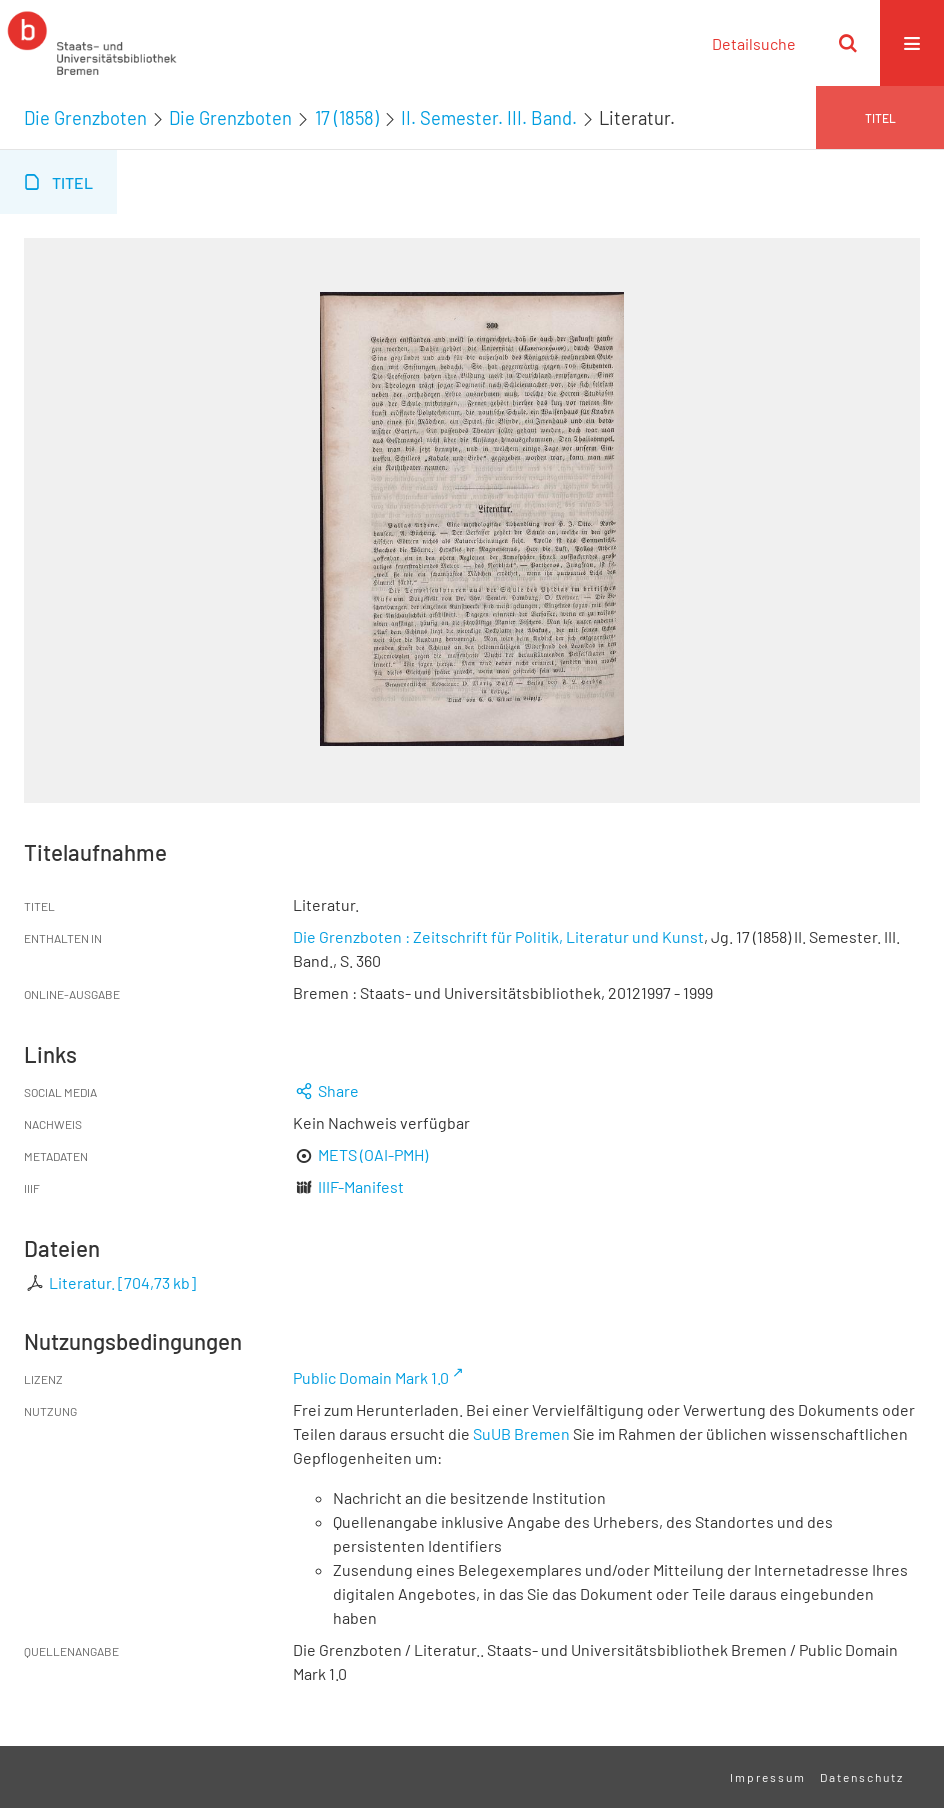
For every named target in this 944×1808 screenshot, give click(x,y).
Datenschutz (862, 1777)
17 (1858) (347, 118)
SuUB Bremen (521, 1433)
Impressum (768, 1777)
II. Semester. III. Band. (489, 118)
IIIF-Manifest (361, 1186)
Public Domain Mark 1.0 (371, 1377)
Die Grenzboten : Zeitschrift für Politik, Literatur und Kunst (498, 936)
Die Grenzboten (85, 118)
